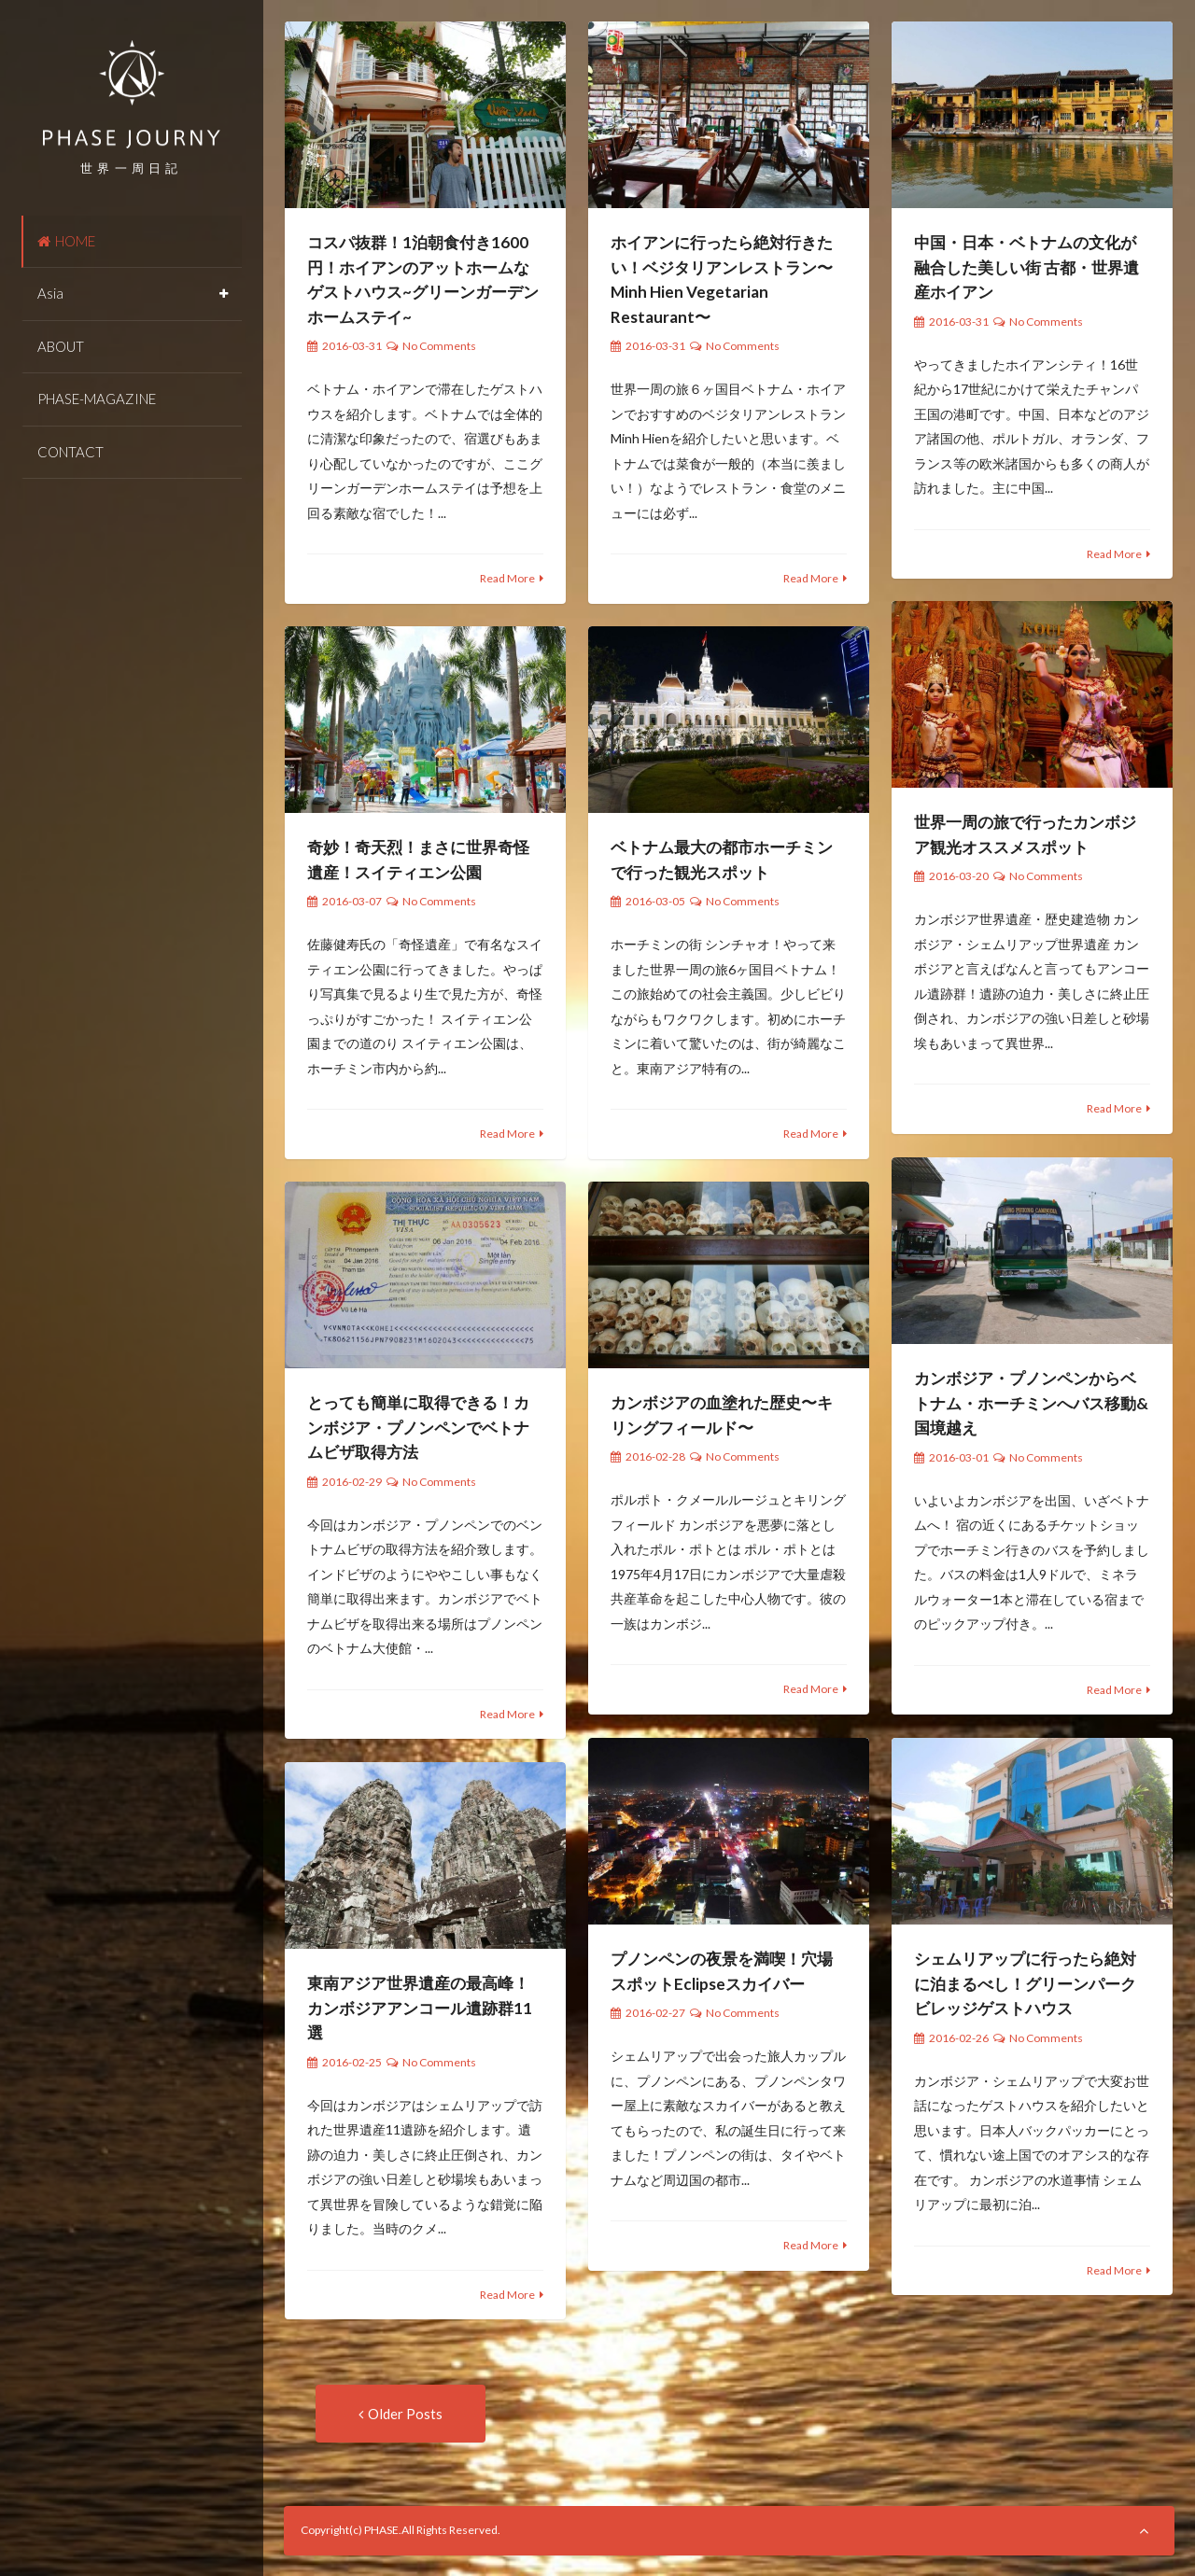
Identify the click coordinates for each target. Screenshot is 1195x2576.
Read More (507, 578)
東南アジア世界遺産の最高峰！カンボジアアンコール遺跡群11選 (419, 2007)
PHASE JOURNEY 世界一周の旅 (132, 94)
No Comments (439, 346)
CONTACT (70, 451)
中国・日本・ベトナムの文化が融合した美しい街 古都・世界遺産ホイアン (1026, 266)
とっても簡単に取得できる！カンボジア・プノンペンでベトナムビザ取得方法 (418, 1427)
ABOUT (60, 346)
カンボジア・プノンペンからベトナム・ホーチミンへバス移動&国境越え (1031, 1402)
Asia (50, 293)
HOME (66, 240)
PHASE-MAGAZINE (96, 398)
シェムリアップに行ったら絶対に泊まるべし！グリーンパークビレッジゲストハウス (1025, 1983)
